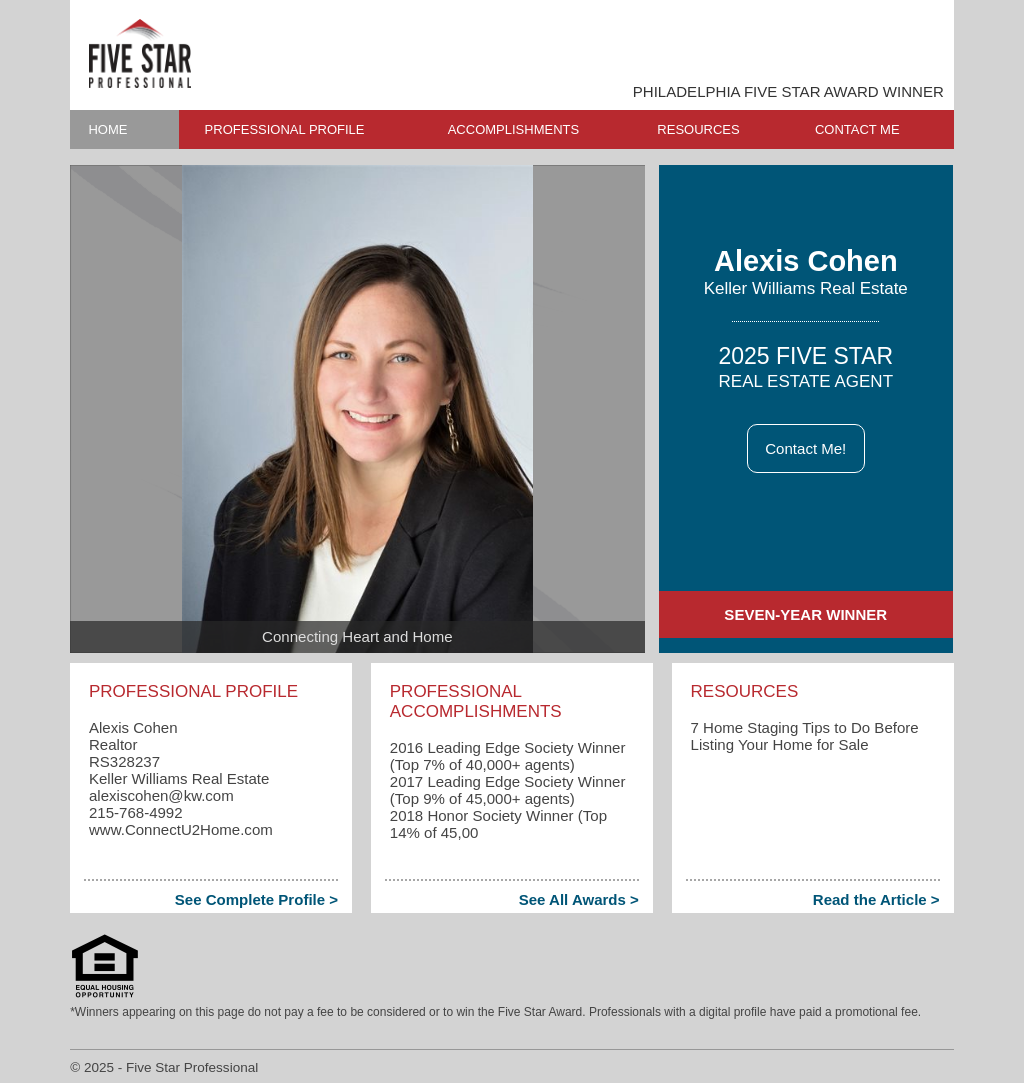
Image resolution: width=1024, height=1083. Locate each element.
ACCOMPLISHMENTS (513, 129)
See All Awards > (579, 899)
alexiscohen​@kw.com (161, 795)
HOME (107, 129)
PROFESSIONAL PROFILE (285, 129)
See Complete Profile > (256, 899)
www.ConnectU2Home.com (181, 829)
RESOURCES (698, 129)
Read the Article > (876, 899)
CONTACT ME (857, 129)
